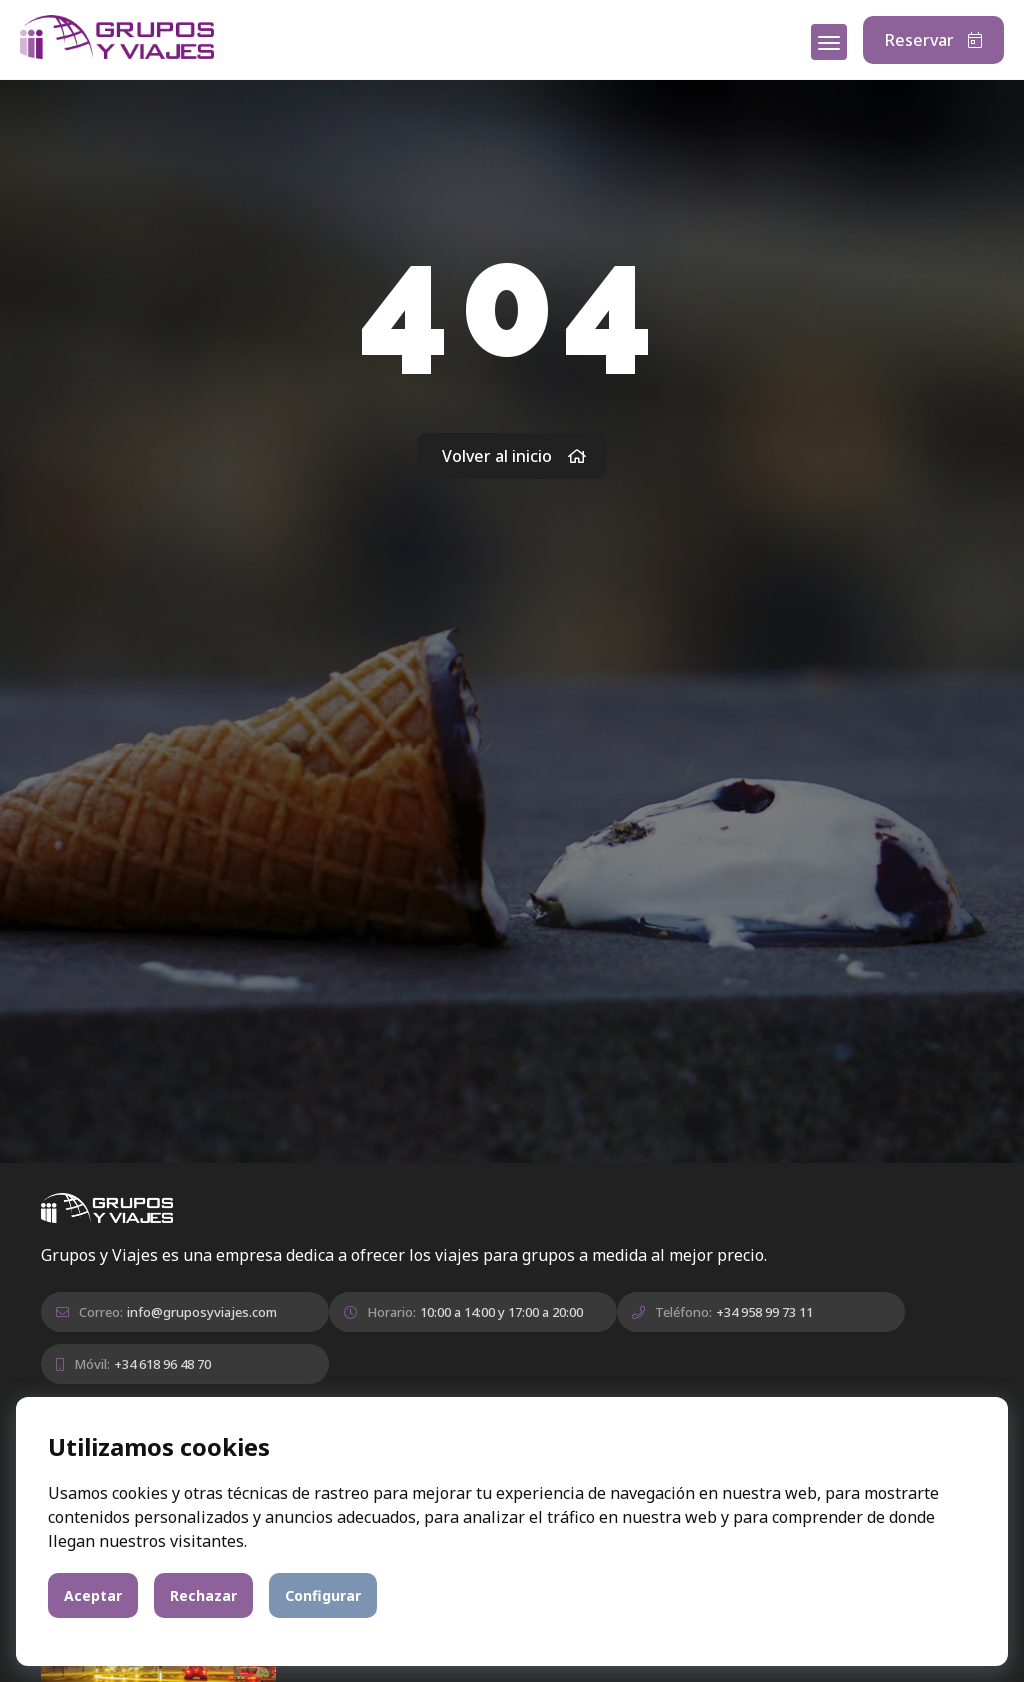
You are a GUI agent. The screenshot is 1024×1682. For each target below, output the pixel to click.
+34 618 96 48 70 (162, 1364)
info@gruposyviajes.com (202, 1312)
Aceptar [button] (93, 1595)
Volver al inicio (514, 456)
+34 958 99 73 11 (764, 1312)
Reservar (933, 40)
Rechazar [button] (203, 1595)
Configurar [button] (323, 1595)
